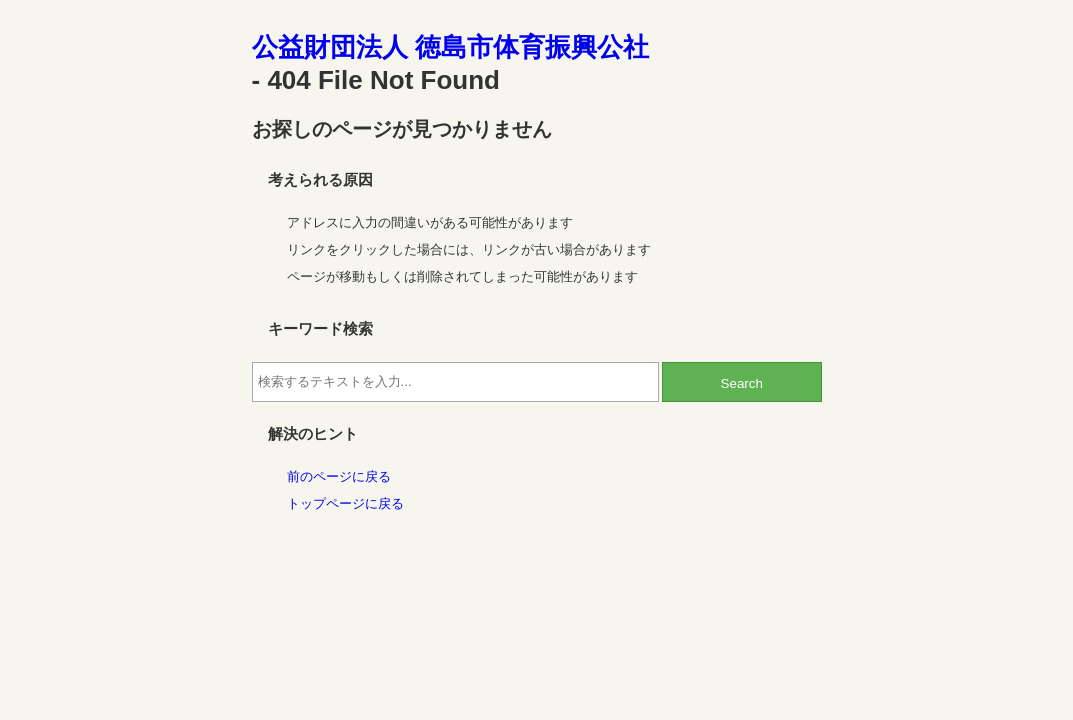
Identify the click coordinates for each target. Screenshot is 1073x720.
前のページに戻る (339, 476)
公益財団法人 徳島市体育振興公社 (450, 47)
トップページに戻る (345, 503)
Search (742, 383)
